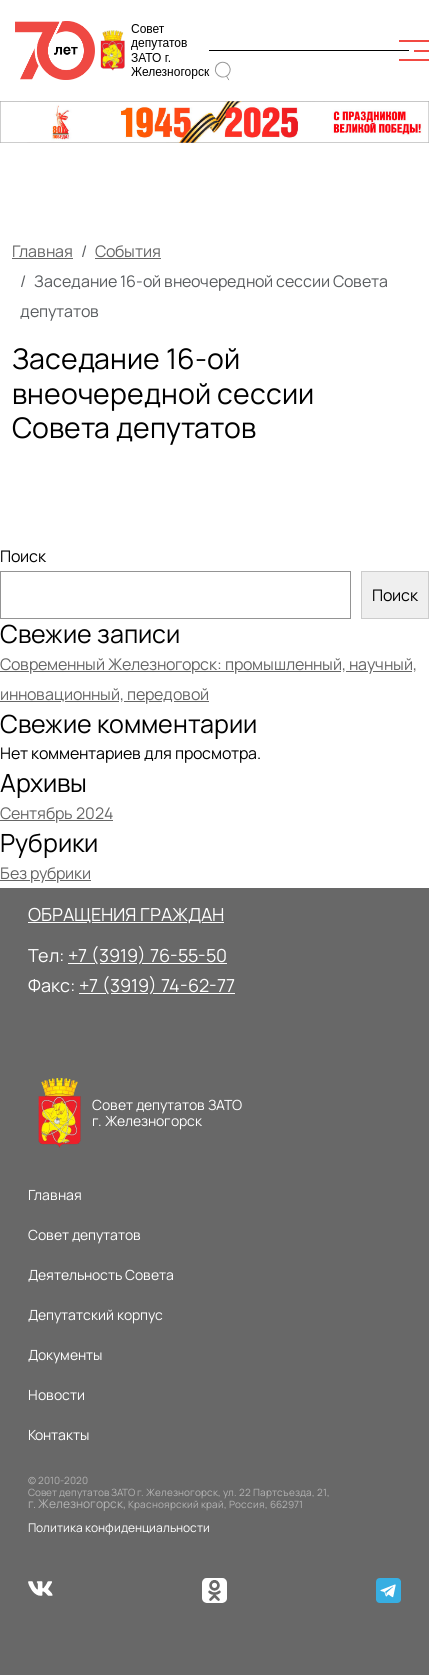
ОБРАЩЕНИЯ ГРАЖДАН (126, 914)
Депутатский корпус (95, 1314)
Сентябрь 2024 (56, 813)
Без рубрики (45, 873)
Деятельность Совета (101, 1274)
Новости (56, 1394)
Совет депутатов (84, 1234)
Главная (42, 251)
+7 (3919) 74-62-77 (157, 985)
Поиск (23, 556)
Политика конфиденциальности (119, 1527)
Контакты (58, 1434)
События (128, 251)
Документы (65, 1354)
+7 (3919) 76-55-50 (147, 955)
